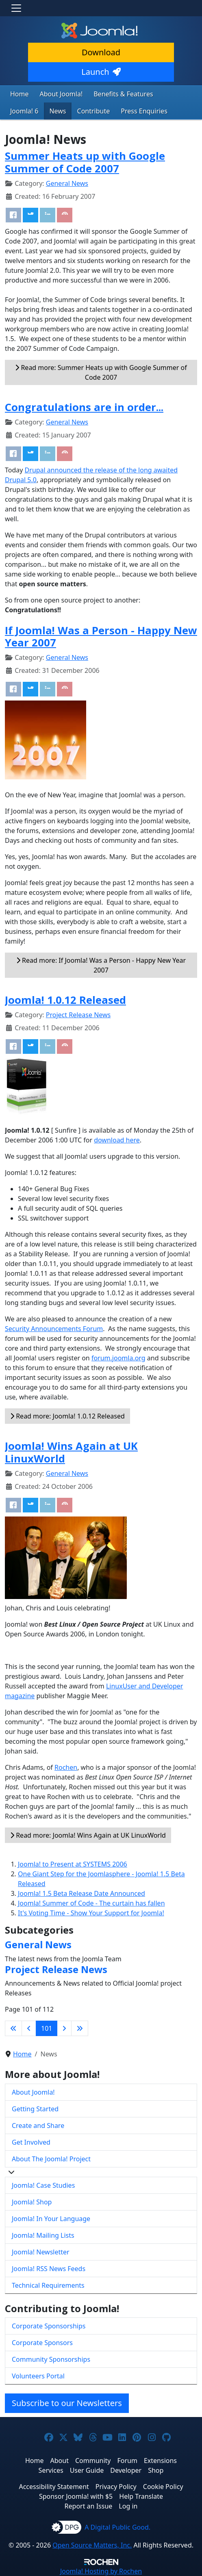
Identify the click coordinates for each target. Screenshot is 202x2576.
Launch (100, 71)
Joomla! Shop (32, 2201)
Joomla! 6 (24, 111)
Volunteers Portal (38, 2375)
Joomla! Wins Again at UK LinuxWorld (71, 1452)
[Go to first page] (13, 2028)
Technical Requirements (48, 2285)
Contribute (93, 111)
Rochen (65, 1767)
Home (19, 93)
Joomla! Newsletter (41, 2251)
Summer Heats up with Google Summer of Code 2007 (85, 162)
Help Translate (141, 2496)
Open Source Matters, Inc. (92, 2545)
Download (101, 52)
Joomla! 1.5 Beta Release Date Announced (81, 1893)
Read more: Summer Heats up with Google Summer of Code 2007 (101, 372)
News (57, 111)
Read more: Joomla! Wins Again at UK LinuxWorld (88, 1835)
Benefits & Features (123, 93)
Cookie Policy (163, 2486)
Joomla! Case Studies (43, 2185)
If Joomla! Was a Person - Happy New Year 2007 (101, 636)
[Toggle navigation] (16, 8)
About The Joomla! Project (51, 2158)
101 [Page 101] (46, 2028)
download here (117, 1140)
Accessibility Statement (54, 2486)
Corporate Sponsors (42, 2342)
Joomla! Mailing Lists (43, 2235)
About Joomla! (61, 93)
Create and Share (38, 2125)
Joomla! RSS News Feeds (48, 2268)
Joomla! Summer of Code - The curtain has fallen (91, 1903)
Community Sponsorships (51, 2359)
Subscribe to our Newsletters (67, 2403)
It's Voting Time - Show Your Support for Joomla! (91, 1912)
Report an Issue (89, 2506)
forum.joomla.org (118, 1357)
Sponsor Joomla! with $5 (76, 2496)
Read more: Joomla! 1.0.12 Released (67, 1416)
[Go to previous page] (29, 2028)
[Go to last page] (79, 2028)
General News (67, 183)
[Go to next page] (64, 2028)
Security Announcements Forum (54, 1328)
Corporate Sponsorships (48, 2325)
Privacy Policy (116, 2486)
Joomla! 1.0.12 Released (65, 1000)
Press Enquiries (144, 111)
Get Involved (31, 2142)
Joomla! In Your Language (51, 2218)
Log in (128, 2506)
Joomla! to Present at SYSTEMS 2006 (72, 1864)
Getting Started (35, 2108)
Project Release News (78, 1014)
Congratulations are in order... (84, 407)
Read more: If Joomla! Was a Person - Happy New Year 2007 (101, 965)
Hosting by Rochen (101, 2571)
